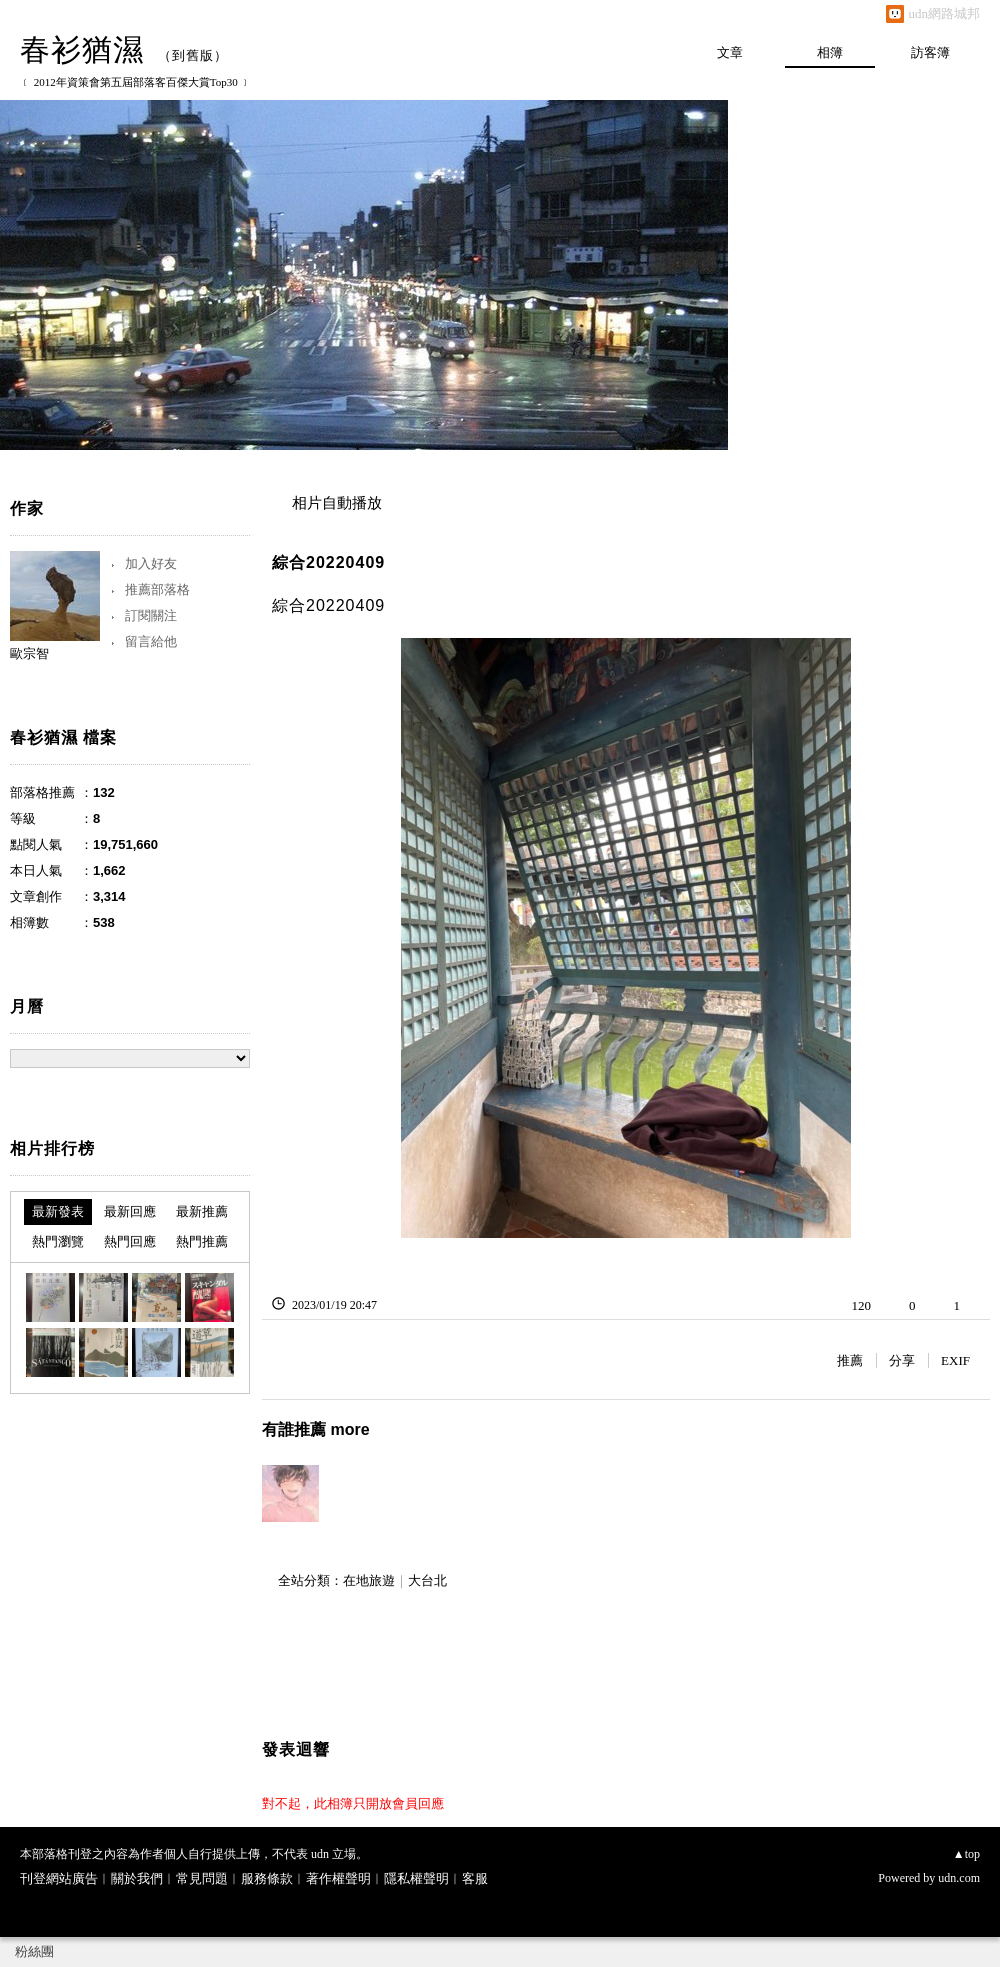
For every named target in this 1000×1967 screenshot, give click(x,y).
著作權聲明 (338, 1878)
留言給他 (151, 641)
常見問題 (202, 1878)
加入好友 (151, 563)
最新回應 (130, 1211)
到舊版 (193, 55)
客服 (475, 1878)
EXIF (955, 1360)
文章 (730, 52)
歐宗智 (29, 653)
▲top (966, 1854)
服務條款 (267, 1878)
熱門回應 (130, 1241)
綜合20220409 (328, 562)
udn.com (959, 1878)
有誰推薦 (316, 1429)
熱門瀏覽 (58, 1241)
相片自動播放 (337, 503)
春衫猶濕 (82, 49)
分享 (902, 1360)
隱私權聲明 (416, 1878)
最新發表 (58, 1211)
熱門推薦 (202, 1241)
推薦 (850, 1360)
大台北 (427, 1580)
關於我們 (137, 1878)
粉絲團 (34, 1951)
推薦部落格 (157, 589)
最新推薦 (202, 1211)
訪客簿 (930, 52)
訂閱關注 (151, 615)
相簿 (830, 52)
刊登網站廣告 (59, 1878)
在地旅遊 (369, 1580)
